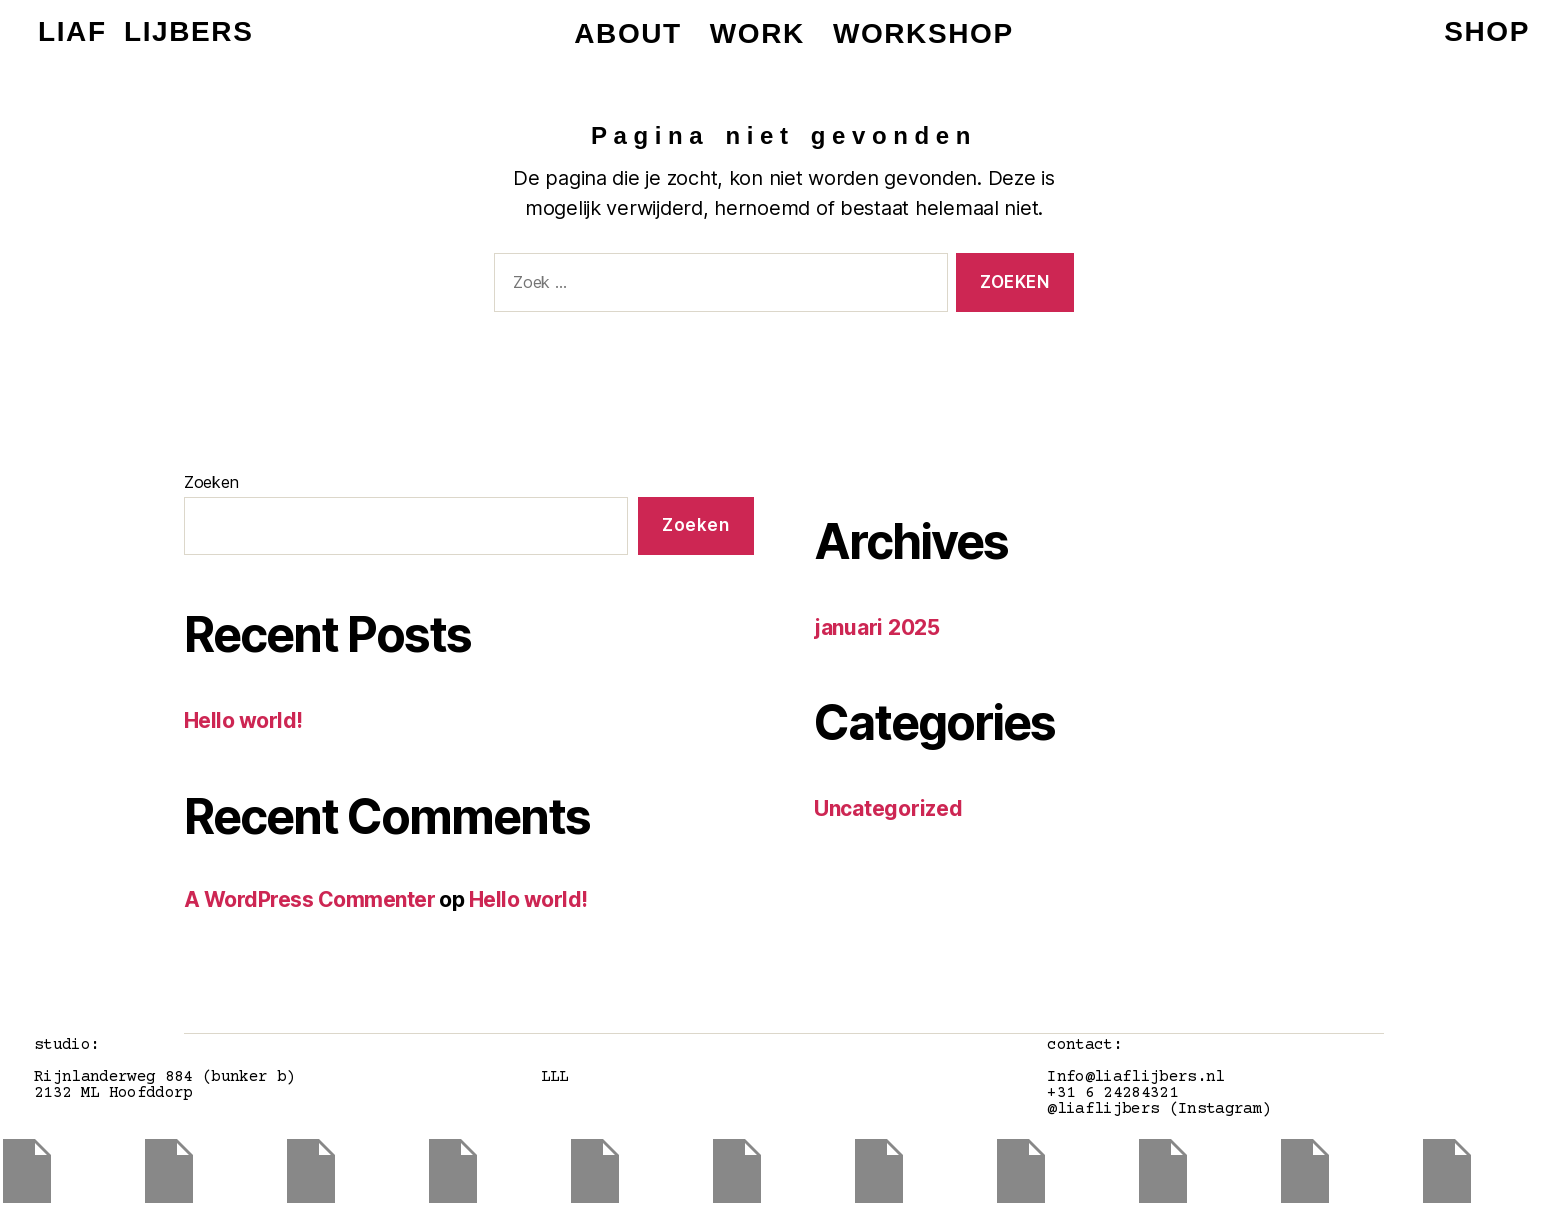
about (628, 33)
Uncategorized (888, 808)
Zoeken (211, 482)
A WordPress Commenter (309, 899)
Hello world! (243, 720)
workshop (923, 33)
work (757, 33)
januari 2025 (877, 627)
